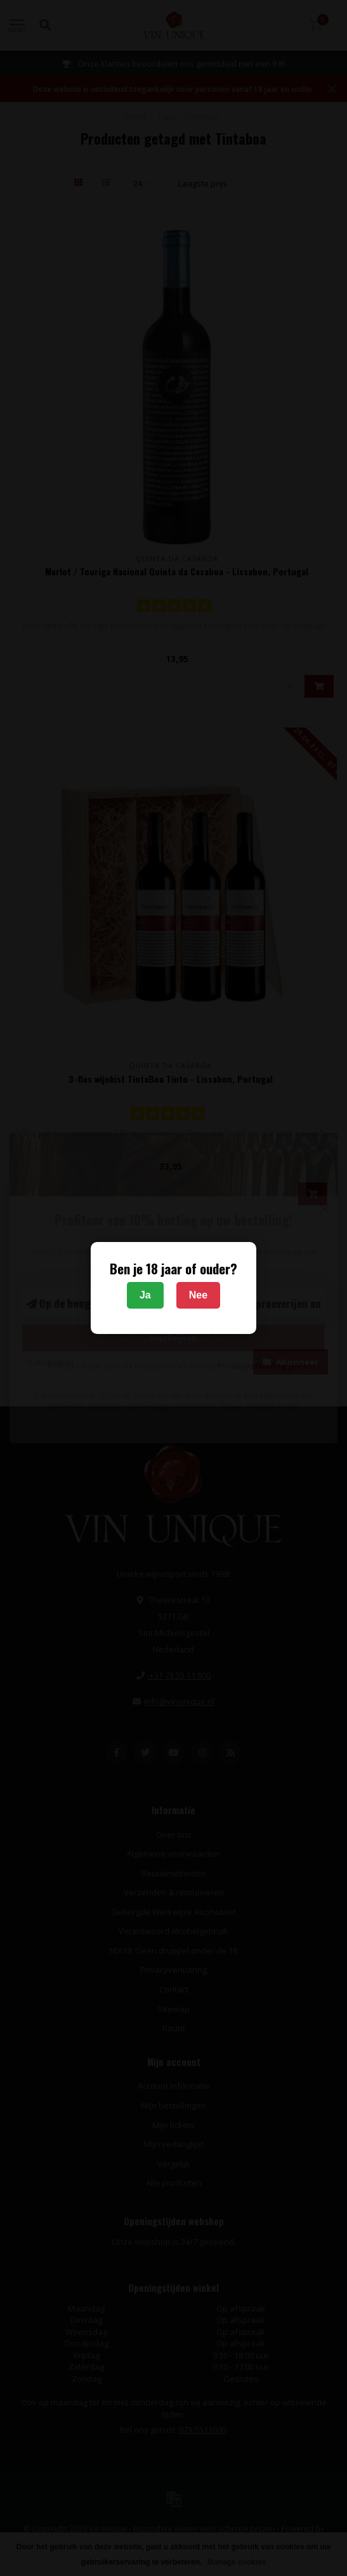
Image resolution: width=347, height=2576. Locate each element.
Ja (145, 1295)
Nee (198, 1295)
